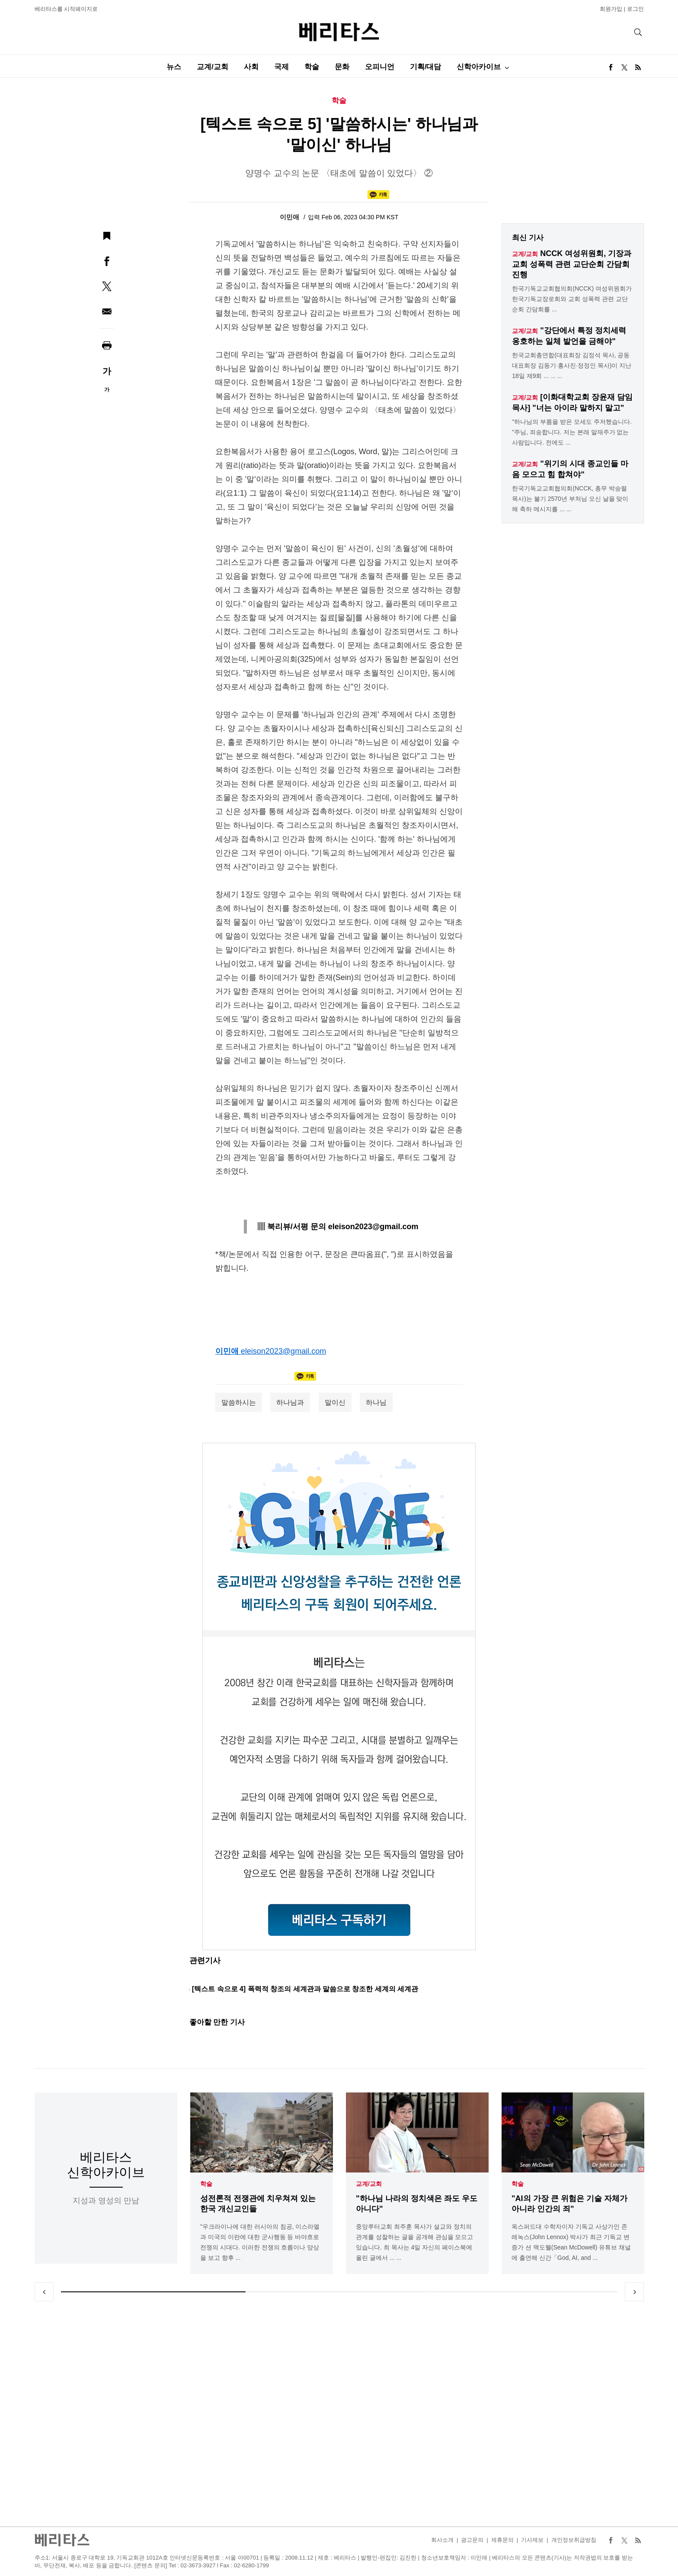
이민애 (290, 217)
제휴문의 (502, 2540)
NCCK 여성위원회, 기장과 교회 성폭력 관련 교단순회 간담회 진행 (571, 264)
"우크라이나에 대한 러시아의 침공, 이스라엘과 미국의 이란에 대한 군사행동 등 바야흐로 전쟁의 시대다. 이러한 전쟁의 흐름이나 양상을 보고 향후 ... (260, 2242)
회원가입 (611, 9)
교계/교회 (212, 67)
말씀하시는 (238, 1402)
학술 (311, 67)
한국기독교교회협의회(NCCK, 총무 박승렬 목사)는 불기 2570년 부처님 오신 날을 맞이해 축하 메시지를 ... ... (570, 499)
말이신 (335, 1402)
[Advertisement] (339, 2413)
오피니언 (379, 67)
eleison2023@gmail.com (283, 1351)
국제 (281, 67)
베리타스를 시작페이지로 (66, 9)
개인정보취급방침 (573, 2540)
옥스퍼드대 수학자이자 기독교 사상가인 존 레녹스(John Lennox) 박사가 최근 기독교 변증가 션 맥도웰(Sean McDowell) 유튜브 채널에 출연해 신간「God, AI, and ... (571, 2242)
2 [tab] (339, 2291)
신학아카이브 (479, 67)
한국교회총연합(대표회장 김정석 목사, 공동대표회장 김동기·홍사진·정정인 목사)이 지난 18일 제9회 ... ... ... (571, 365)
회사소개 (442, 2540)
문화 (342, 67)
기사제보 (532, 2540)
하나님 (376, 1402)
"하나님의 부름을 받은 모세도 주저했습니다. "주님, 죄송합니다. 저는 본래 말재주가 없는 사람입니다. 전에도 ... (571, 432)
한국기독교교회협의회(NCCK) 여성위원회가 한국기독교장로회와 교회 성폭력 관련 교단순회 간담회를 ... (572, 299)
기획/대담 (425, 67)
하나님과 (290, 1402)
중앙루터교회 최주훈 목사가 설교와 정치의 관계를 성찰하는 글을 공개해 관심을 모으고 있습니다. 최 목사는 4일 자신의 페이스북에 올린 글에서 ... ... (414, 2242)
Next (634, 2291)
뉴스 (173, 67)
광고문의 (472, 2540)
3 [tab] (524, 2291)
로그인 (635, 9)
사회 (251, 67)
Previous (44, 2291)
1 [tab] (153, 2291)
